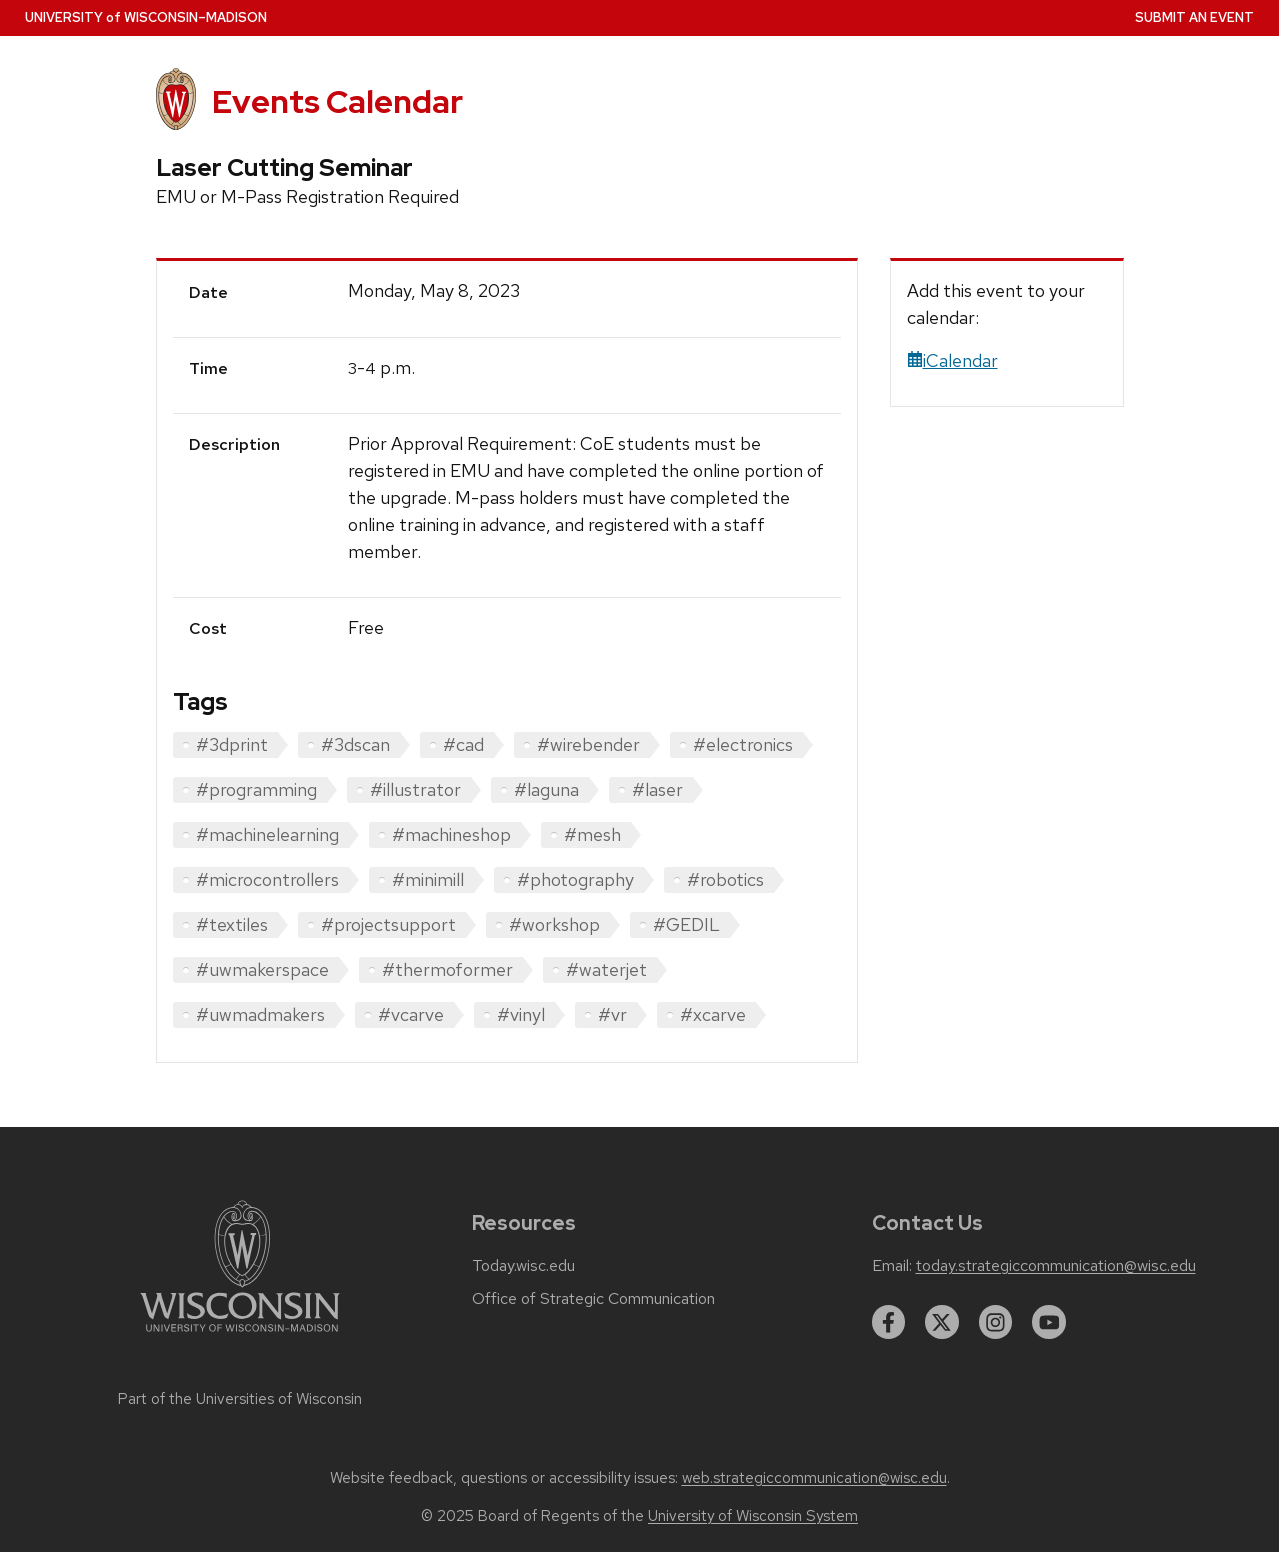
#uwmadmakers (260, 1014)
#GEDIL (686, 924)
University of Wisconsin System (753, 1516)
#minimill (428, 879)
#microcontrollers (267, 879)
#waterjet (606, 969)
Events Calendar (337, 101)
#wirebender (588, 744)
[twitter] (942, 1322)
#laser (657, 789)
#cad (463, 744)
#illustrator (415, 789)
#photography (575, 879)
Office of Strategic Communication (593, 1299)
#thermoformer (447, 969)
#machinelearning (267, 834)
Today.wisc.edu (523, 1266)
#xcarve (713, 1014)
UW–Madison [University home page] (146, 17)
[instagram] (996, 1322)
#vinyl (521, 1014)
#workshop (554, 924)
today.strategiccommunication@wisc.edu (1056, 1266)
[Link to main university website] (240, 1335)
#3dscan (355, 744)
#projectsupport (388, 924)
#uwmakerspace (262, 969)
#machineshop (451, 834)
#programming (256, 789)
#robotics (725, 879)
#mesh (592, 834)
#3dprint (232, 744)
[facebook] (889, 1322)
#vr (612, 1014)
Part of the (240, 1399)
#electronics (743, 744)
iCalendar (952, 360)
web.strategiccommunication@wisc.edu (814, 1478)
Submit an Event (1194, 17)
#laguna (546, 789)
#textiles (232, 924)
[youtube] (1049, 1322)
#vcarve (411, 1014)
